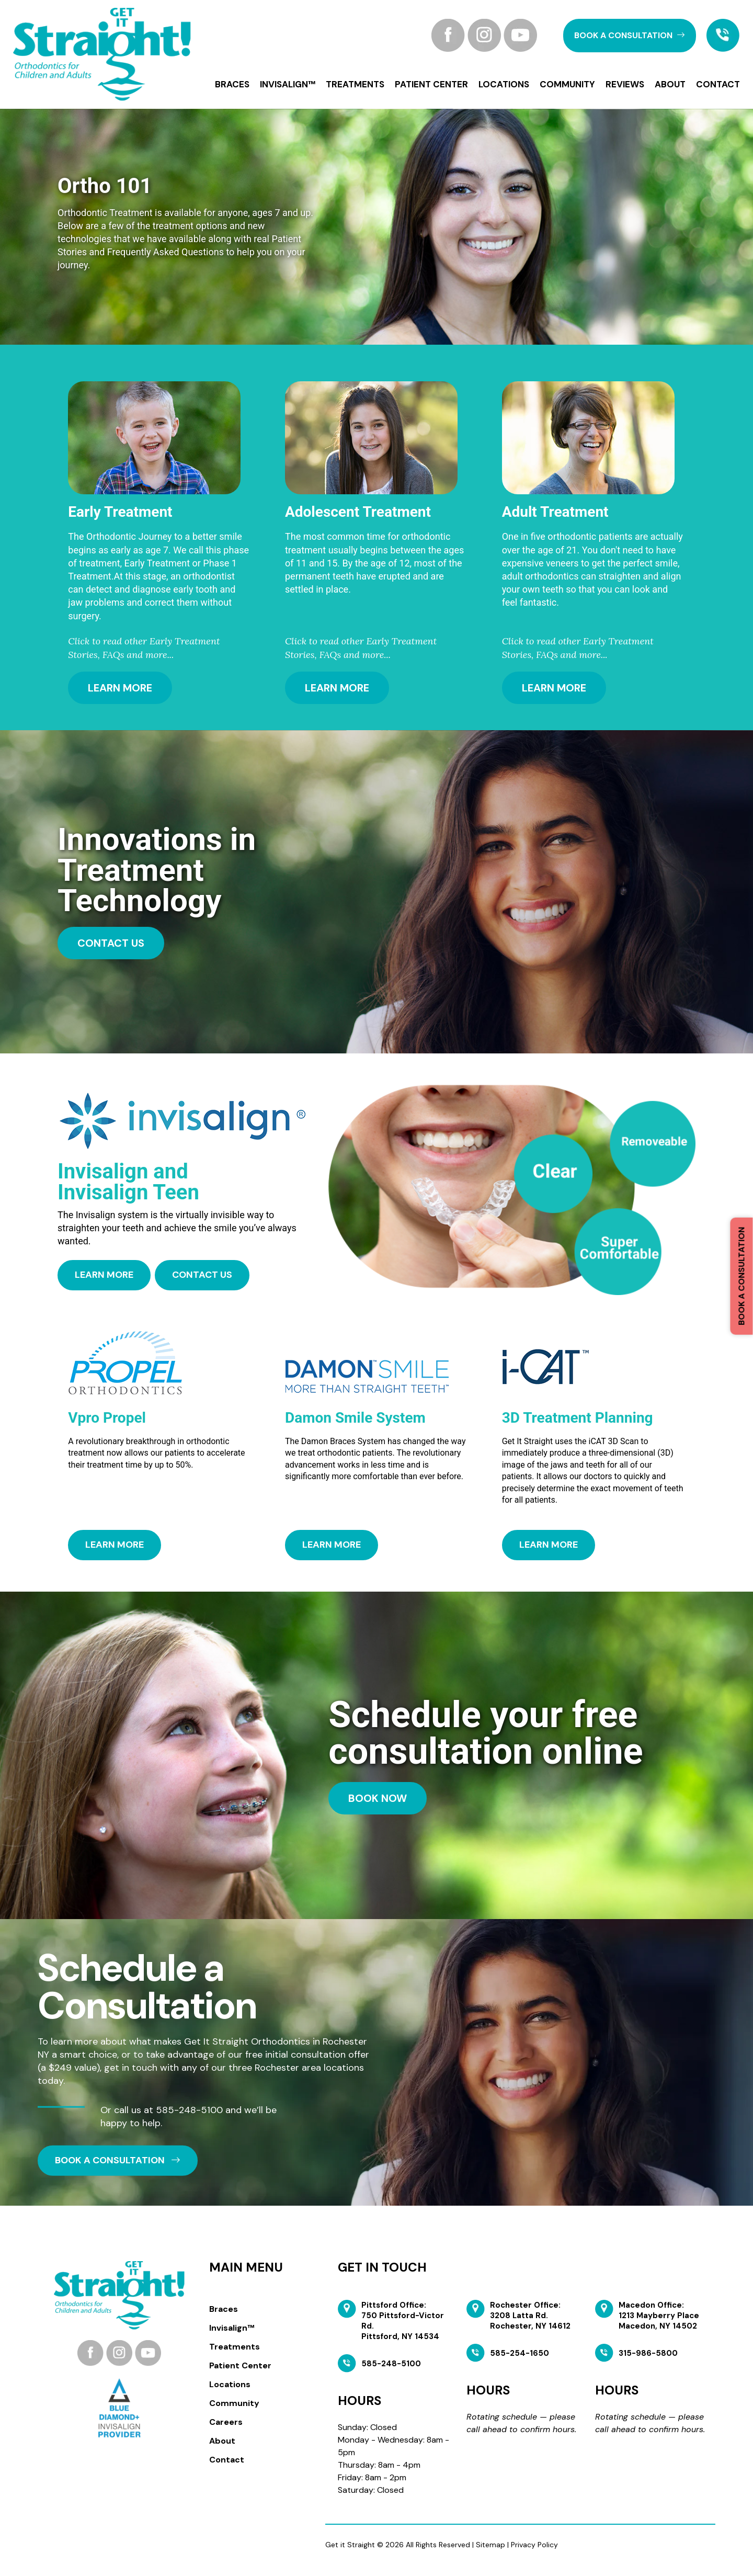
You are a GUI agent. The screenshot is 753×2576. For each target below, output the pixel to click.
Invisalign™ (287, 84)
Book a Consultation (741, 1276)
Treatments (355, 84)
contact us (110, 943)
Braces (232, 84)
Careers (226, 2421)
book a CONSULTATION (629, 35)
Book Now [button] (377, 1798)
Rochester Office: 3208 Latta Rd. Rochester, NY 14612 (530, 2315)
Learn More (120, 688)
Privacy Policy (534, 2544)
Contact (718, 84)
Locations (503, 84)
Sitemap (490, 2544)
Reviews (625, 84)
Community (567, 84)
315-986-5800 (648, 2353)
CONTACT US (202, 1274)
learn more (104, 1274)
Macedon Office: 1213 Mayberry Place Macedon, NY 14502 (659, 2315)
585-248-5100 (189, 2109)
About (670, 84)
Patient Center (431, 84)
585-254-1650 (519, 2353)
